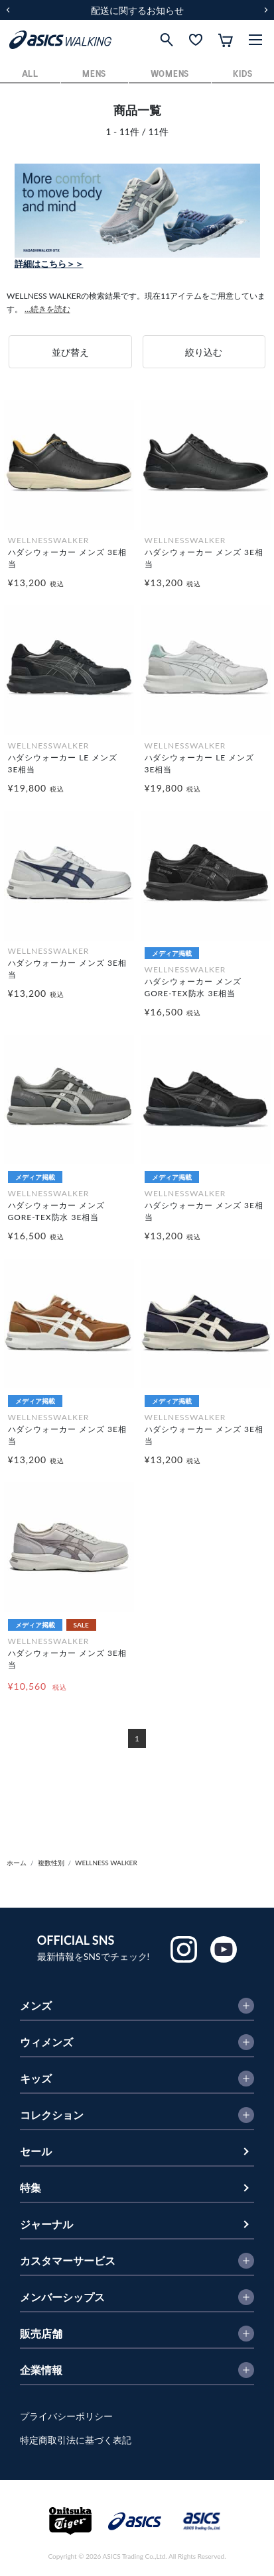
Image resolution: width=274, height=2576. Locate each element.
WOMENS (170, 74)
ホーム (17, 1863)
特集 (30, 2187)
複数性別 (51, 1863)
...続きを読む (47, 309)
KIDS (242, 74)
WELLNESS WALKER (106, 1863)
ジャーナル (46, 2224)
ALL (30, 74)
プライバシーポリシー (66, 2416)
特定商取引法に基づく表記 (75, 2440)
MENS (94, 74)
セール (36, 2151)
